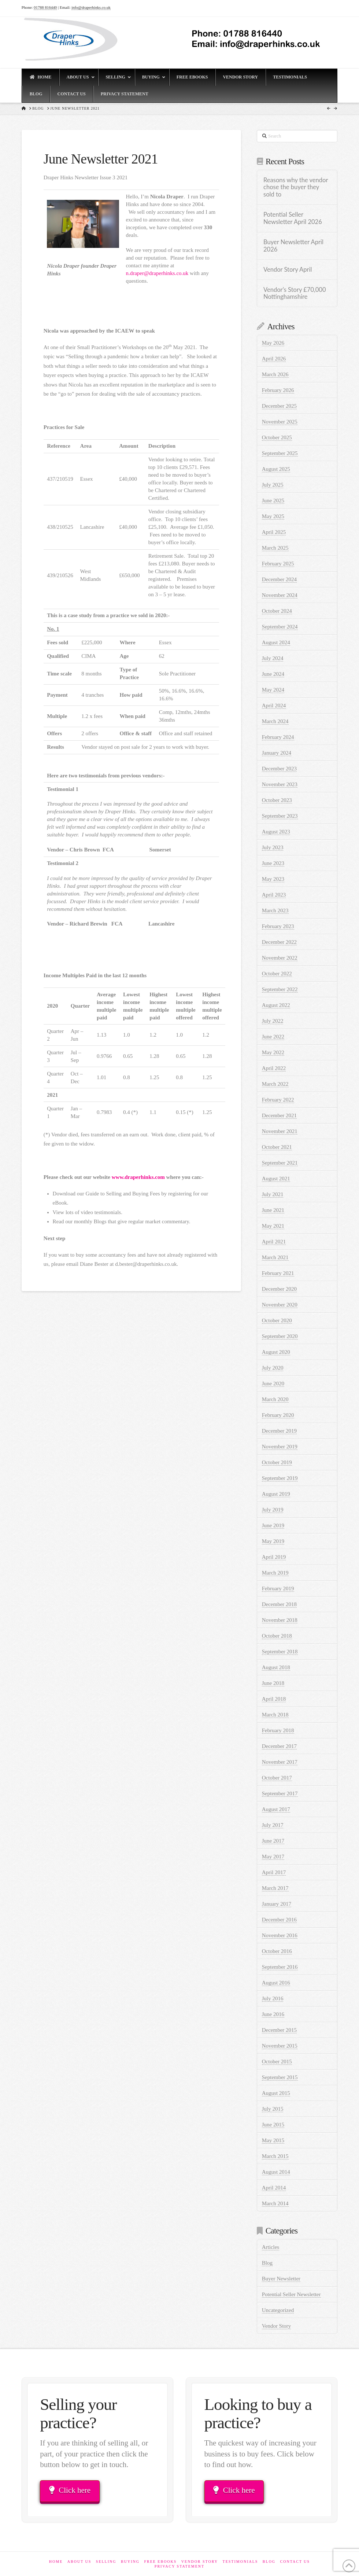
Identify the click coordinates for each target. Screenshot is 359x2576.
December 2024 (279, 579)
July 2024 (273, 658)
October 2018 (277, 1636)
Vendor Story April (287, 269)
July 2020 (273, 1368)
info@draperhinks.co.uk (91, 7)
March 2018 (275, 1715)
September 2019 (280, 1478)
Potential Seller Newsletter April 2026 (292, 218)
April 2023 (274, 895)
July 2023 (273, 847)
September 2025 (280, 453)
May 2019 (273, 1541)
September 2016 (280, 1967)
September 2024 (280, 627)
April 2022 (274, 1068)
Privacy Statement (179, 2566)
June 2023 (273, 863)
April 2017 (274, 1872)
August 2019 (276, 1494)
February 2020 (278, 1415)
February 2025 (278, 564)
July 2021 (273, 1194)
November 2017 (279, 1762)
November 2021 (279, 1131)
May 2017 (273, 1856)
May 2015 (273, 2140)
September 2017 (280, 1793)
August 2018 (276, 1667)
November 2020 (279, 1305)
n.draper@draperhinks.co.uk (157, 273)
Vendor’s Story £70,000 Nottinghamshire (294, 293)
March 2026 (275, 374)
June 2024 (273, 674)
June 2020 (273, 1383)
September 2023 (280, 816)
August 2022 (276, 1005)
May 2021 (273, 1226)
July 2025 (273, 485)
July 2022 (273, 1021)
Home (56, 2561)
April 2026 (274, 359)
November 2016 (279, 1935)
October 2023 (277, 800)
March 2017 (275, 1888)
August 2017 (276, 1809)
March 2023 (275, 910)
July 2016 (273, 1998)
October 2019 (277, 1462)
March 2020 (275, 1399)
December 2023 (279, 769)
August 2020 (276, 1352)
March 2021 (275, 1257)
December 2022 (279, 942)
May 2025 (273, 516)
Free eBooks (160, 2561)
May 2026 (273, 343)
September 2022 (280, 989)
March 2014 (275, 2203)
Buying (130, 2561)
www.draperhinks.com (138, 1177)
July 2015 (273, 2109)
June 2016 (273, 2014)
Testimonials (240, 2561)
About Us (79, 2561)
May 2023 (273, 879)
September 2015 (280, 2077)
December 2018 (279, 1604)
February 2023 (278, 926)
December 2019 (279, 1431)
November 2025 (279, 422)
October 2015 (277, 2061)
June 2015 (273, 2125)
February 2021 (278, 1273)
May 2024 (273, 690)
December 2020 (279, 1289)
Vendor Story (276, 2326)
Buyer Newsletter (281, 2279)
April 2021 (274, 1242)
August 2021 (276, 1178)
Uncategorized (278, 2310)
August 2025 (276, 469)
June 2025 (273, 500)
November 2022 (279, 958)
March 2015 (275, 2156)
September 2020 (280, 1336)
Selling (106, 2561)
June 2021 (273, 1210)
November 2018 (279, 1620)
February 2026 (278, 390)
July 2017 (273, 1825)
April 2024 (274, 705)
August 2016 (276, 1983)
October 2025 (277, 437)
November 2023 (279, 784)
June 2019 (273, 1525)
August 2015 (276, 2093)
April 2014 (274, 2188)
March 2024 (275, 721)
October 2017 (277, 1778)
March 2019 (275, 1573)
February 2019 (278, 1588)
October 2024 (277, 611)
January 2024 (276, 753)
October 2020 (277, 1320)
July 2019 (273, 1510)
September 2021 (280, 1163)
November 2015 (279, 2046)
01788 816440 (45, 7)
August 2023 (276, 832)
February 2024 (278, 737)
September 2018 (280, 1652)
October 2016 (277, 1951)
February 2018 (278, 1730)
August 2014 (276, 2172)
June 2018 (273, 1683)
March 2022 (275, 1084)
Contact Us (295, 2561)
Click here (69, 2490)
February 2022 (278, 1100)
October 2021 (277, 1147)
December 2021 (279, 1115)
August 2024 (276, 642)
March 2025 (275, 548)
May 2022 (273, 1052)
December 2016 (279, 1920)
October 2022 (277, 973)
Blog (267, 2263)
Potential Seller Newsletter (291, 2294)
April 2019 (274, 1557)
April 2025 (274, 532)
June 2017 (273, 1841)
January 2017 (276, 1904)
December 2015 (279, 2030)
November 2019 (279, 1447)
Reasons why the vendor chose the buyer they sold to (295, 187)
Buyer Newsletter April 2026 (293, 246)
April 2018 (274, 1699)
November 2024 (279, 595)
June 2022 (273, 1037)
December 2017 (279, 1746)
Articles (270, 2247)
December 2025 (279, 406)
